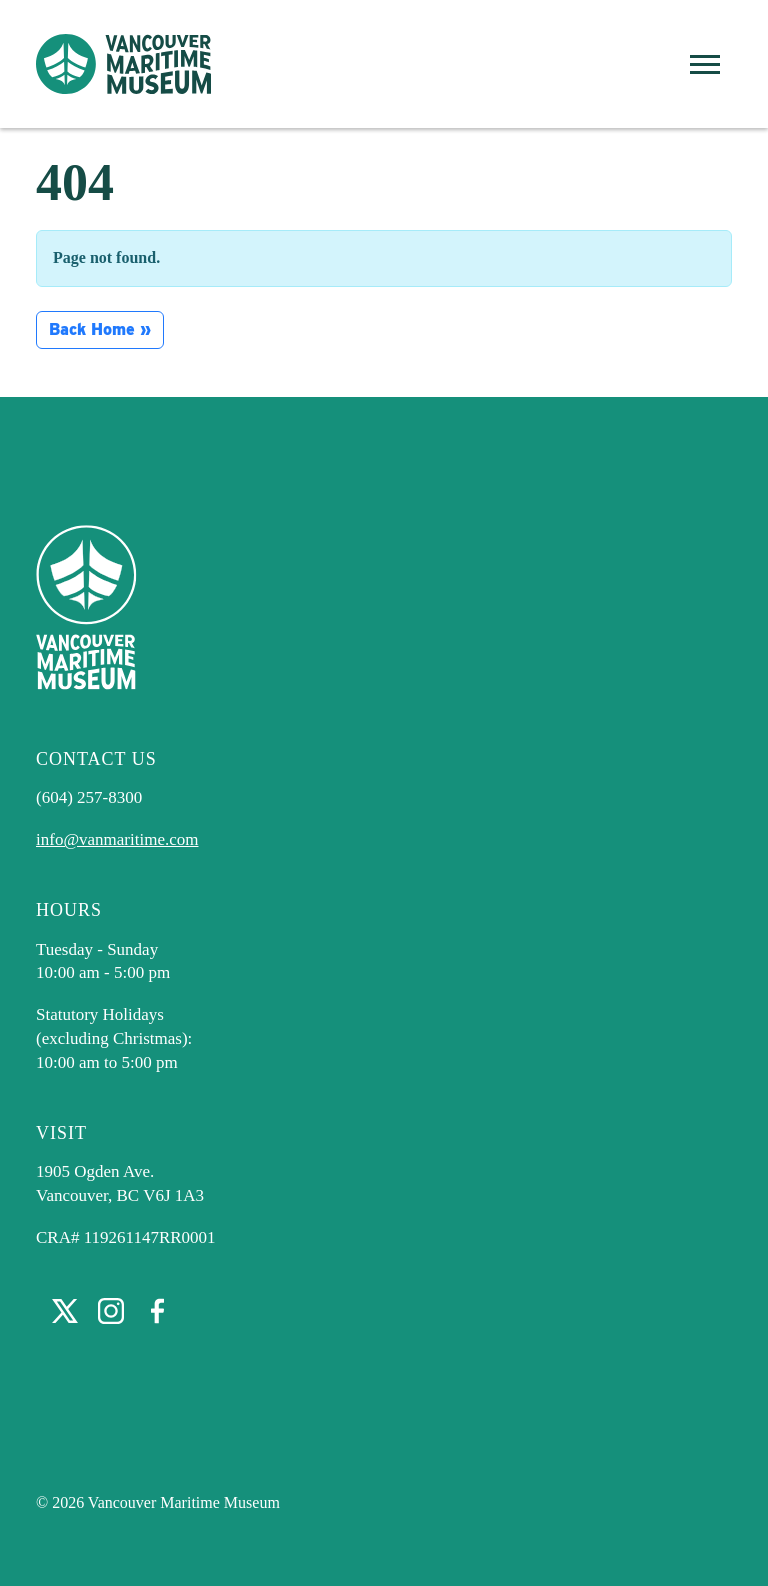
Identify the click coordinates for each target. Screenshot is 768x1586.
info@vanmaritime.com (117, 839)
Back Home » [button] (100, 329)
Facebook (157, 1311)
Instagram (111, 1311)
